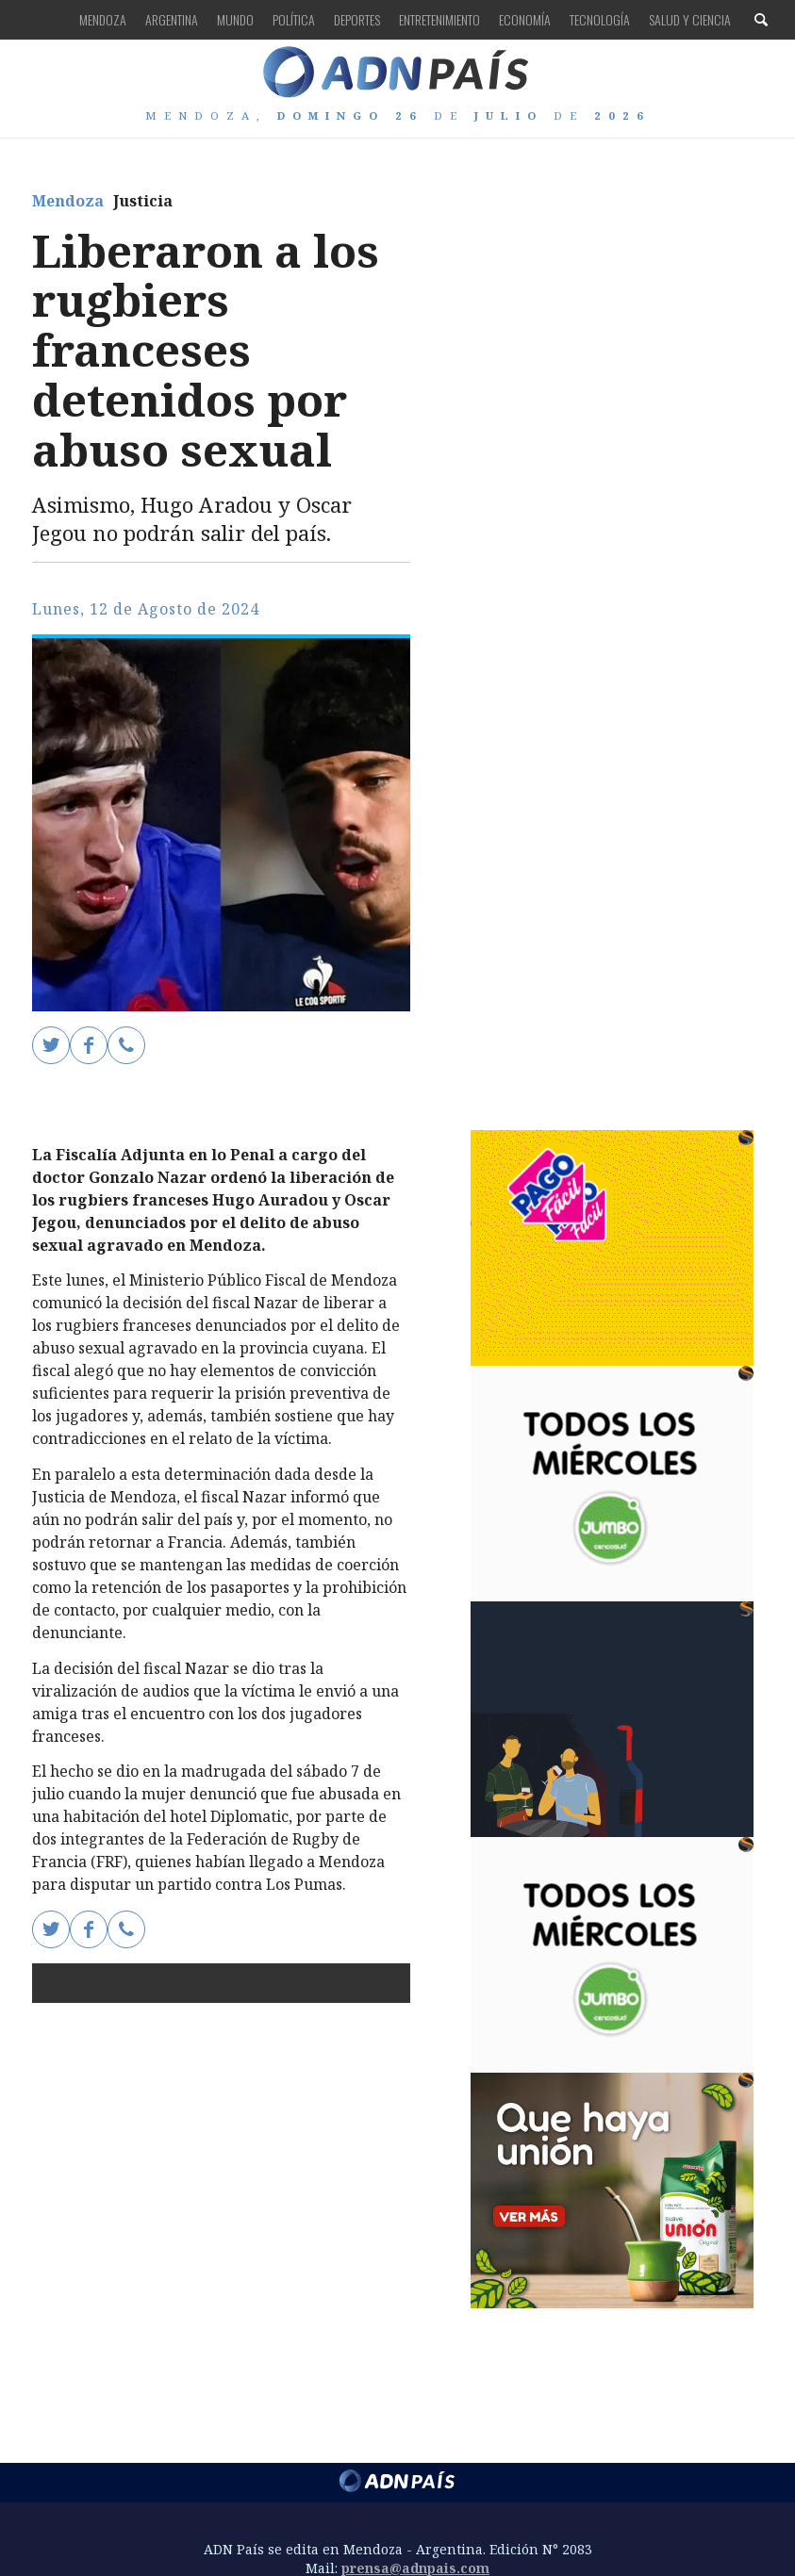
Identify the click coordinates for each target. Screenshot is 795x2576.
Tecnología (600, 19)
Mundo (235, 19)
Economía (525, 19)
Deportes (357, 19)
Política (294, 19)
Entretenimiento (439, 19)
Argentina (171, 19)
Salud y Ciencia (690, 19)
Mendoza (102, 19)
